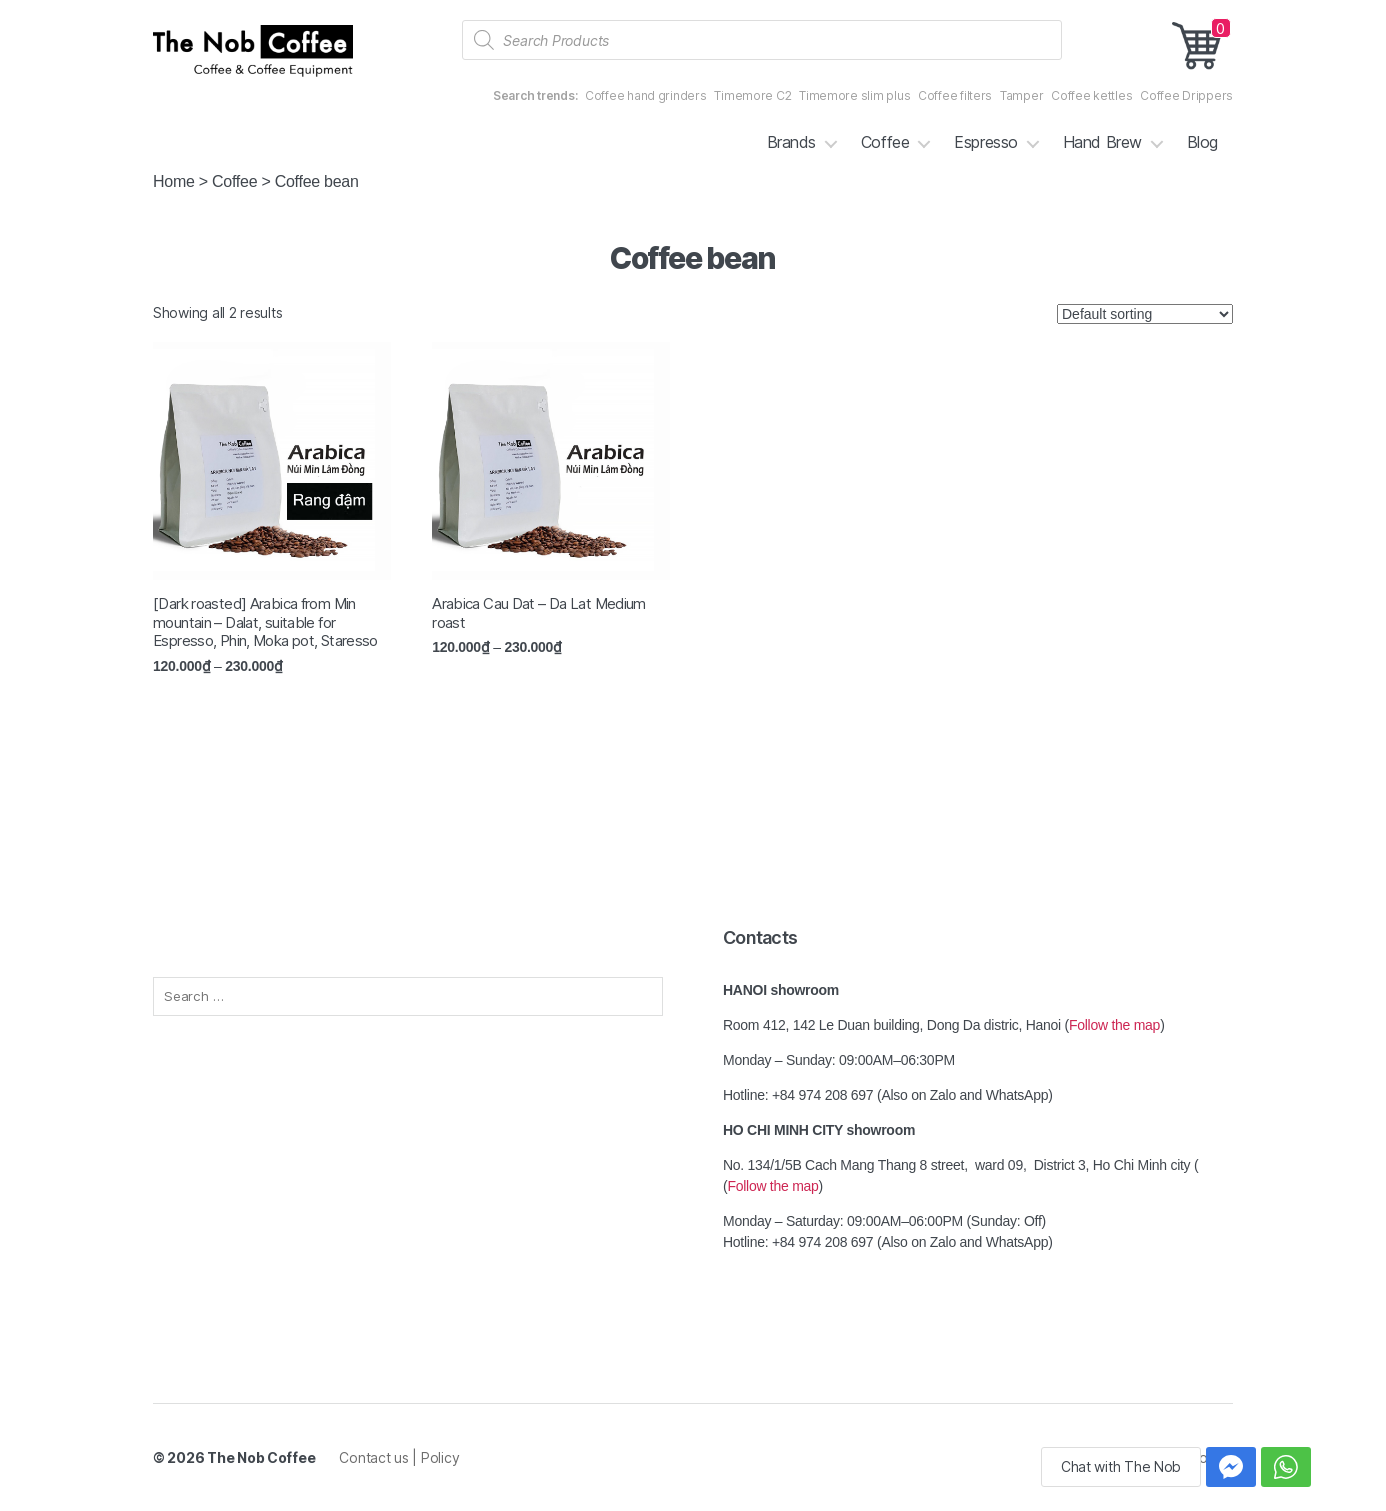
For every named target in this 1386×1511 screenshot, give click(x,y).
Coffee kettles (1091, 95)
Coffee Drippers (1186, 95)
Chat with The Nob (1121, 1466)
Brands (791, 142)
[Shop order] (1145, 314)
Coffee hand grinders (646, 95)
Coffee (885, 142)
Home (174, 181)
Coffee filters (955, 95)
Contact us (375, 1457)
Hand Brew (1102, 142)
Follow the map (1114, 1025)
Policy (440, 1457)
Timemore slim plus (854, 95)
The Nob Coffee (261, 1457)
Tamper (1021, 95)
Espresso (985, 142)
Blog (1202, 142)
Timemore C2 (752, 95)
